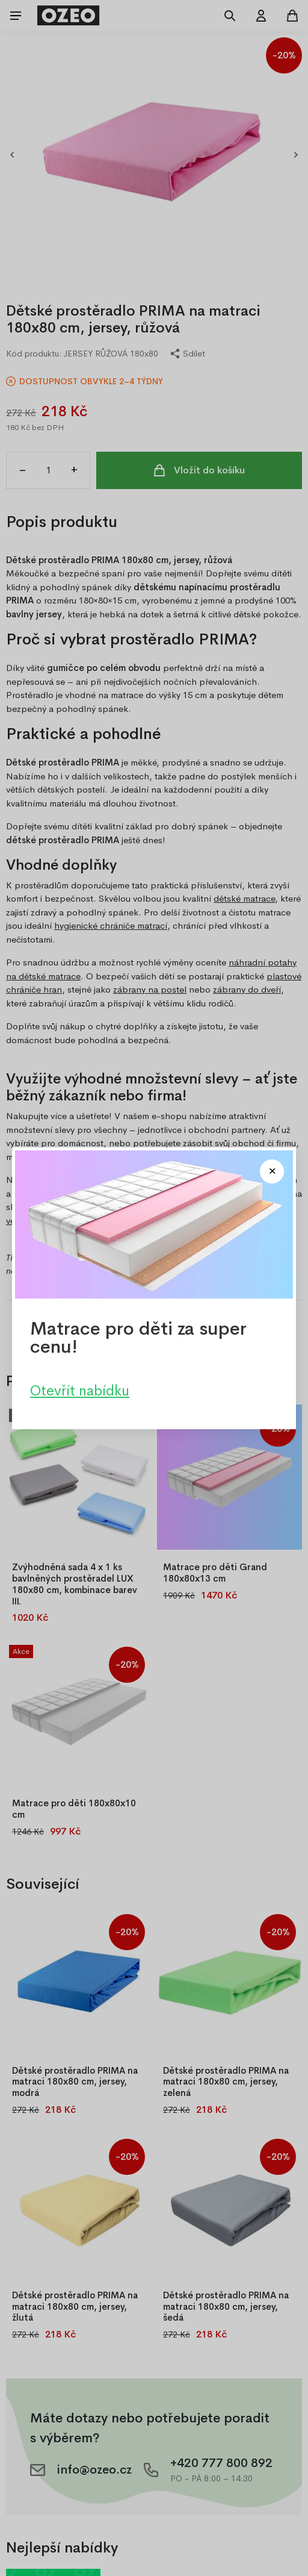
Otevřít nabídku (79, 1390)
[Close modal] (272, 1171)
